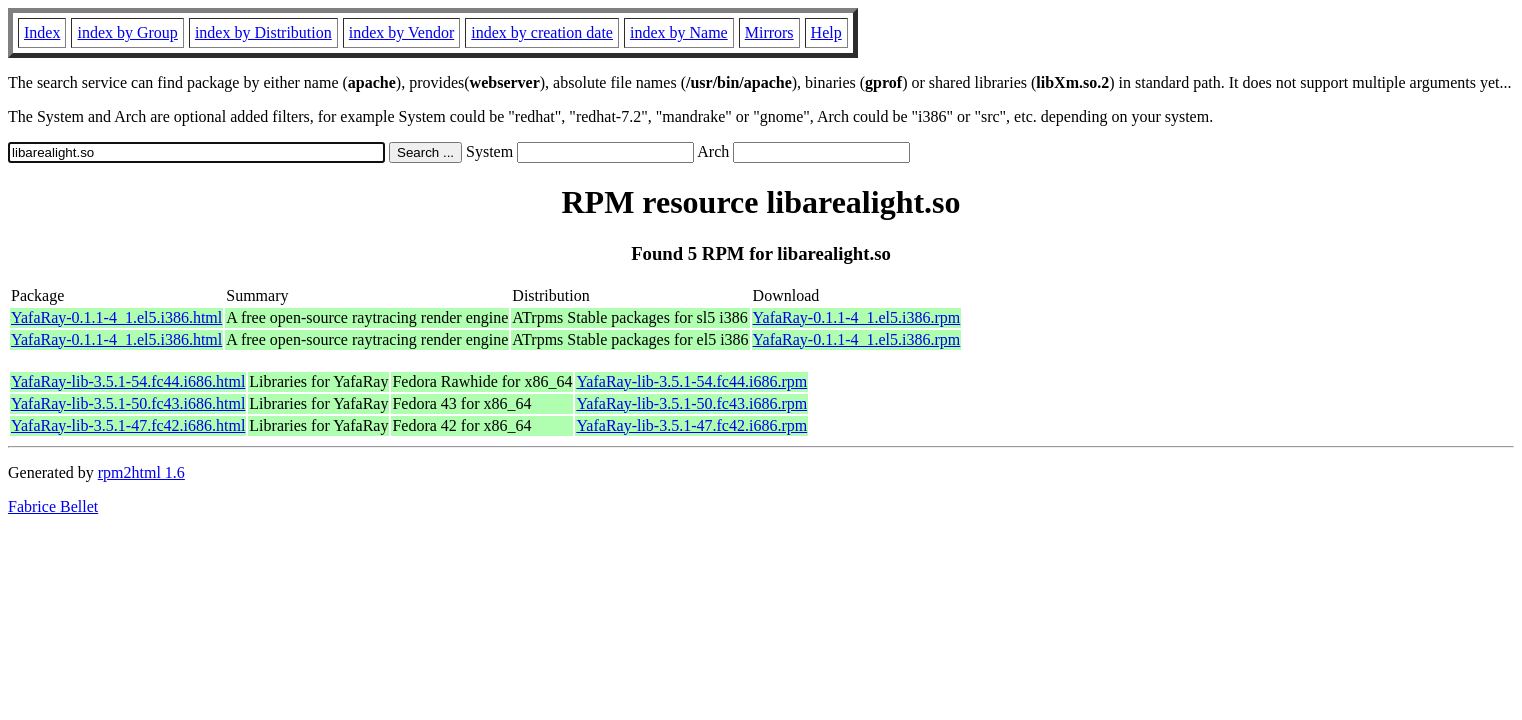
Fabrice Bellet (53, 506)
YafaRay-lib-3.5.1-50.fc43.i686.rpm (691, 403)
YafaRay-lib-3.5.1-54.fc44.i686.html (128, 381)
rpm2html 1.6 (141, 472)
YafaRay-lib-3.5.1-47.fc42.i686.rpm (691, 425)
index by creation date (542, 32)
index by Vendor (401, 32)
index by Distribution (263, 32)
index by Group (127, 32)
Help (826, 32)
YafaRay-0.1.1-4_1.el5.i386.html (116, 317)
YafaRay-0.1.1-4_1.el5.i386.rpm (857, 317)
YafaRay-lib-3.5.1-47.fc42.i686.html (128, 425)
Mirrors (769, 32)
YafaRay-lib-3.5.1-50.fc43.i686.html (128, 403)
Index (42, 32)
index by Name (679, 32)
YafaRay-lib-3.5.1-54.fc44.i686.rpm (691, 381)
